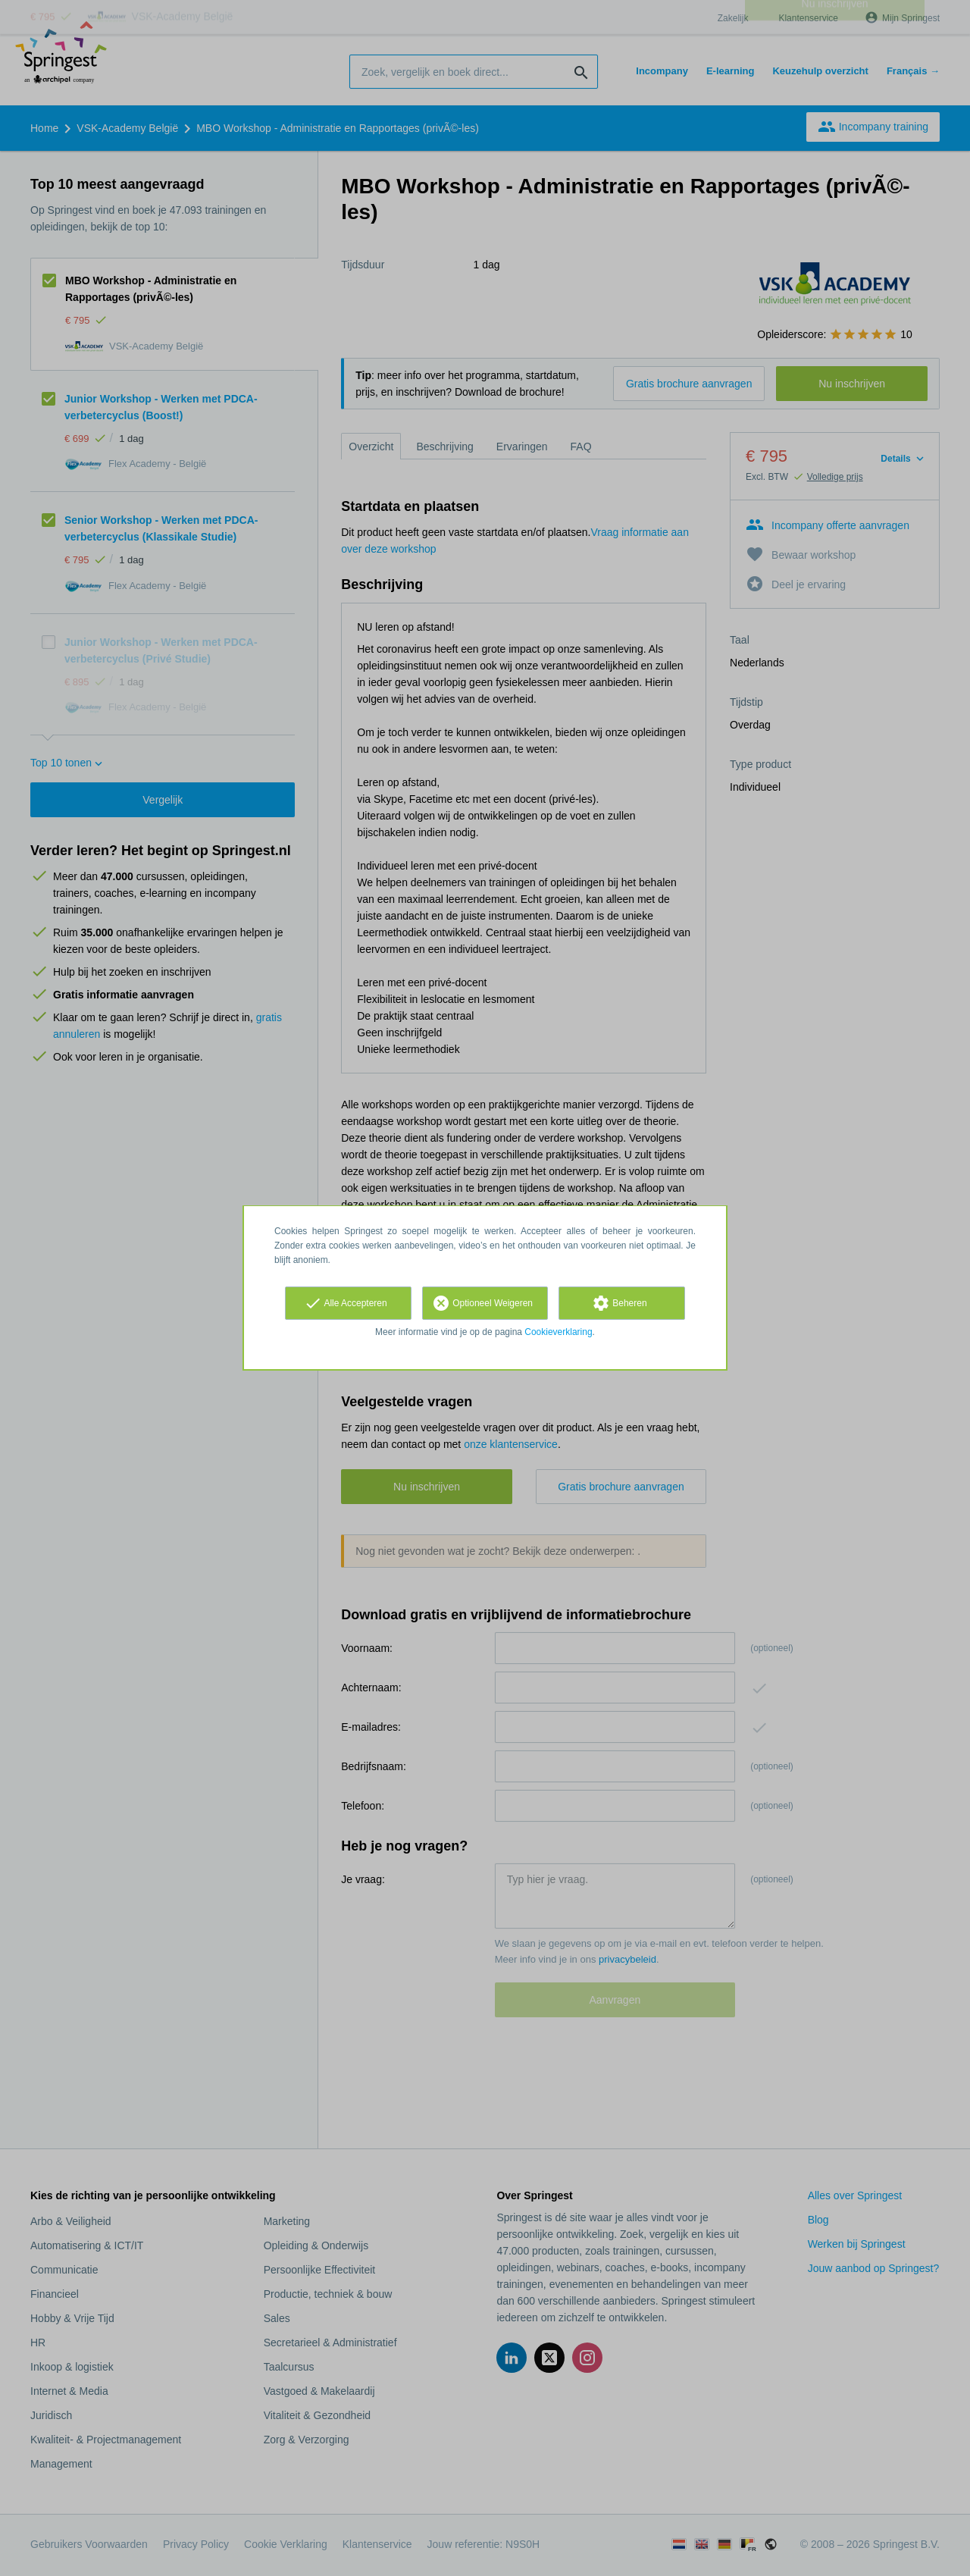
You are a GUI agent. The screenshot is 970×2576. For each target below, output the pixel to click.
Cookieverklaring (558, 1332)
